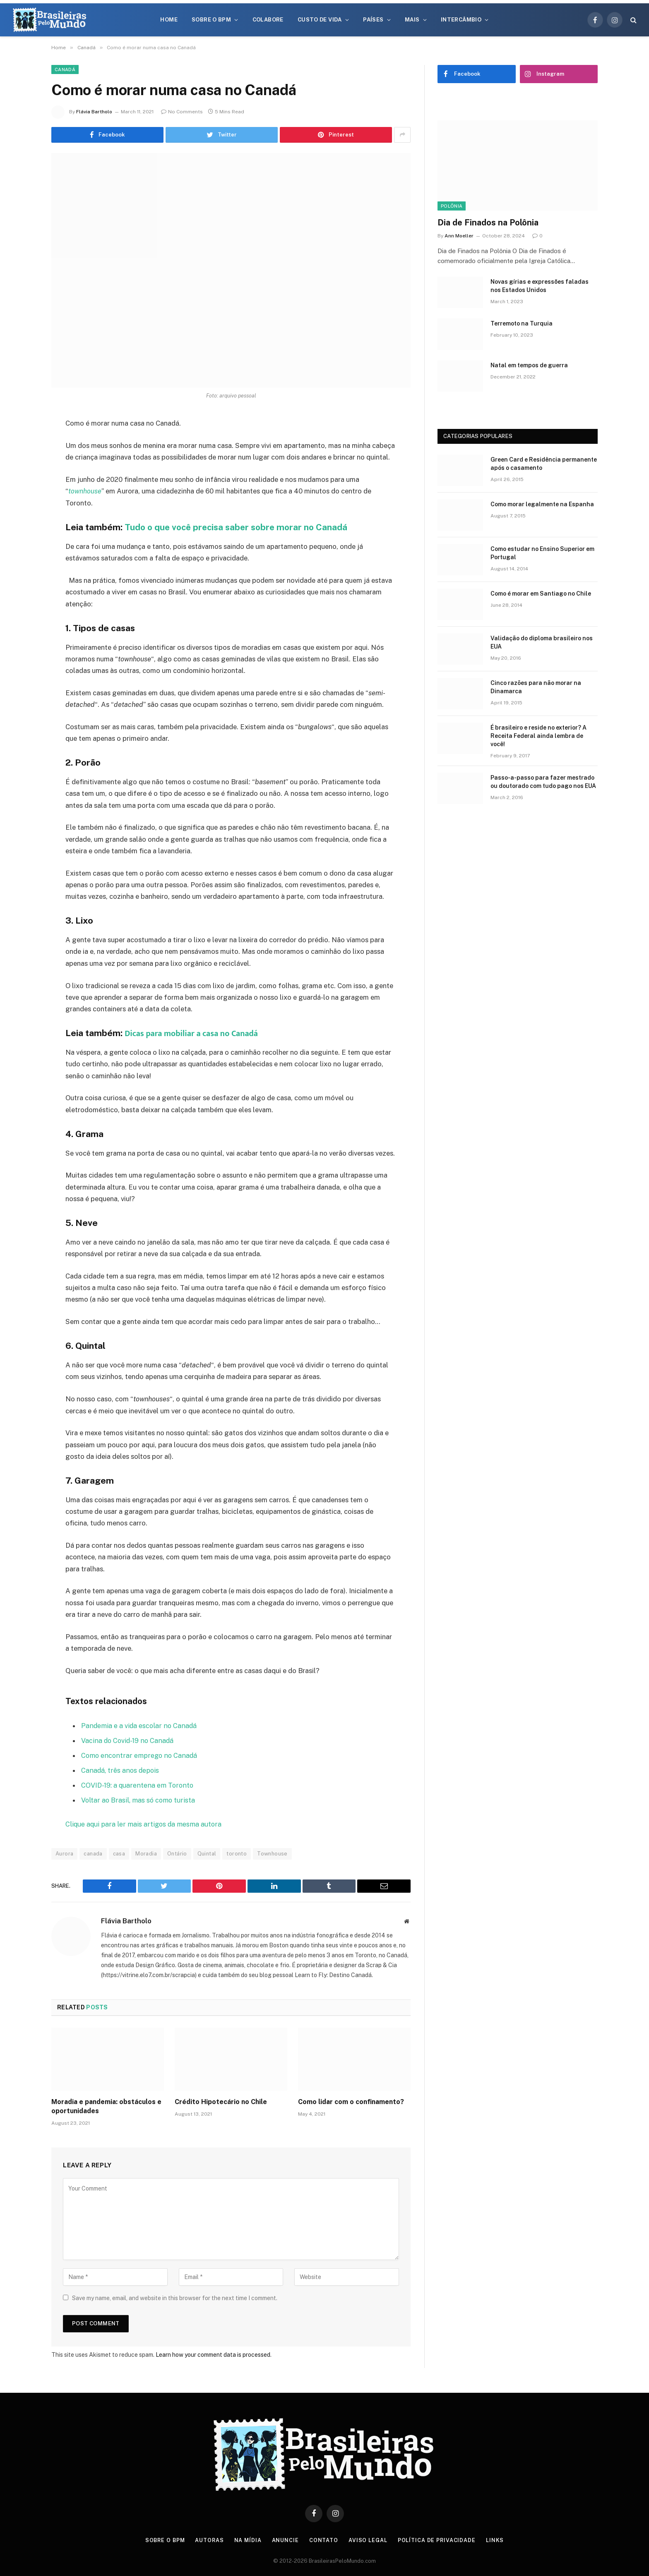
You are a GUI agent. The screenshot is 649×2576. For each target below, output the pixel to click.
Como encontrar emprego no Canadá (139, 1754)
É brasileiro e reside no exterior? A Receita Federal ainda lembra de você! (538, 735)
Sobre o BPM (211, 20)
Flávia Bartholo (94, 112)
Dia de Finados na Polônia (487, 222)
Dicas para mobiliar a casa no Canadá (191, 1034)
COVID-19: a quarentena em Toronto (137, 1784)
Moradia (146, 1852)
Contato (324, 2538)
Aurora (64, 1852)
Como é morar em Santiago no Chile (540, 593)
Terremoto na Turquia (521, 323)
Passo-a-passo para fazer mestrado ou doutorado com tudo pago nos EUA (543, 781)
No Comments (182, 112)
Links (497, 2538)
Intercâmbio (461, 20)
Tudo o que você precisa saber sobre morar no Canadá (239, 527)
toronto (236, 1852)
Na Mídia (248, 2538)
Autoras (209, 2538)
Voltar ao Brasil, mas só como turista (138, 1799)
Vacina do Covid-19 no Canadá (128, 1740)
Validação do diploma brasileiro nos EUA (541, 642)
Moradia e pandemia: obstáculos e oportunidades (106, 2104)
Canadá (65, 69)
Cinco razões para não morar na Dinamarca (535, 687)
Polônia (451, 205)
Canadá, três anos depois (120, 1769)
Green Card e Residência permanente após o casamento (543, 463)
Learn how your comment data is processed (213, 2353)
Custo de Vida (320, 20)
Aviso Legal (368, 2538)
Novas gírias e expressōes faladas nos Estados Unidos (539, 285)
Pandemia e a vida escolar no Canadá (139, 1725)
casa (119, 1852)
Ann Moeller (459, 236)
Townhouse (272, 1852)
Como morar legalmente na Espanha (542, 504)
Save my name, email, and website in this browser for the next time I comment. (174, 2296)
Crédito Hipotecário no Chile (221, 2100)
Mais (412, 20)
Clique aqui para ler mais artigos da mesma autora (143, 1823)
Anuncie (285, 2538)
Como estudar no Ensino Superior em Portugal (542, 553)
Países (373, 20)
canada (93, 1852)
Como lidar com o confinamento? (351, 2100)
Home (169, 20)
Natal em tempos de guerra (529, 365)
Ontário (177, 1852)
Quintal (206, 1852)
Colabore (268, 20)
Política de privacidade (438, 2538)
